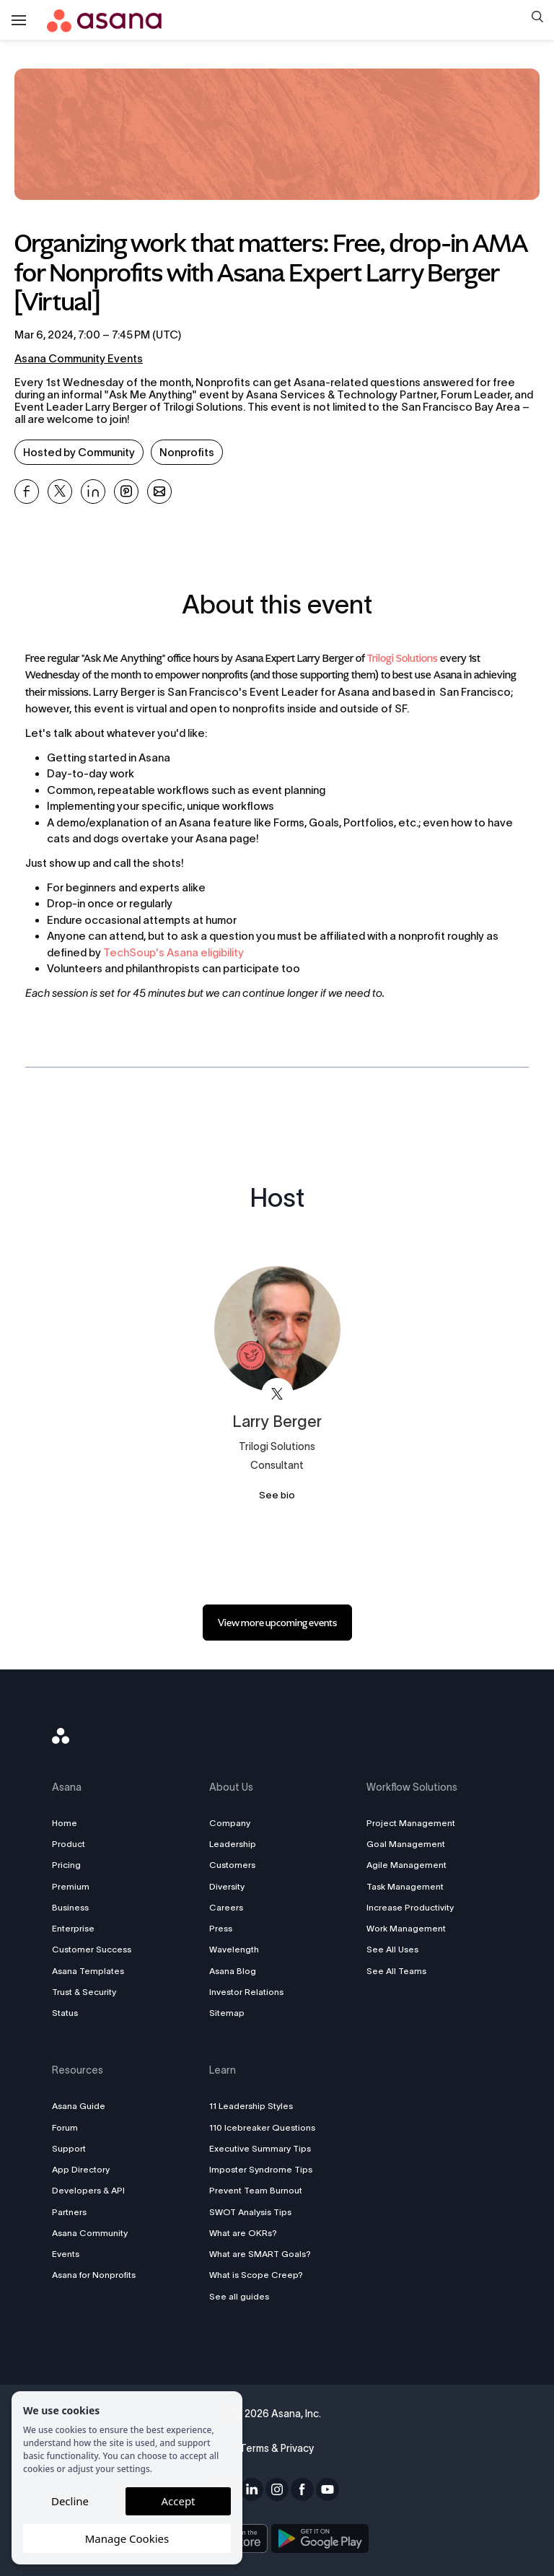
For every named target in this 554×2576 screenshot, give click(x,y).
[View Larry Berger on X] (277, 1394)
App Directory (85, 2169)
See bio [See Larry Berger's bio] (277, 1495)
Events (70, 2253)
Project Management (409, 1823)
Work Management (404, 1928)
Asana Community (94, 2232)
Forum (69, 2127)
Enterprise (77, 1928)
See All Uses (391, 1949)
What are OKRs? (244, 2232)
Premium (75, 1886)
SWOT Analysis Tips (252, 2212)
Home (69, 1823)
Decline (70, 2501)
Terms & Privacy (277, 2448)
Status (69, 2012)
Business (74, 1907)
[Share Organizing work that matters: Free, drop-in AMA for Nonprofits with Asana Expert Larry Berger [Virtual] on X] (59, 491)
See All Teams (395, 1970)
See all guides (241, 2296)
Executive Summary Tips (261, 2148)
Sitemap (228, 2012)
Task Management (403, 1886)
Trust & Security (88, 1991)
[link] (277, 1622)
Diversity (228, 1886)
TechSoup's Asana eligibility (173, 952)
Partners (73, 2212)
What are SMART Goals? (261, 2253)
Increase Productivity (408, 1907)
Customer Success (96, 1949)
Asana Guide (83, 2105)
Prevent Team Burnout (257, 2190)
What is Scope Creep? (257, 2274)
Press (222, 1928)
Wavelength (235, 1949)
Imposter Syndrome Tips (262, 2169)
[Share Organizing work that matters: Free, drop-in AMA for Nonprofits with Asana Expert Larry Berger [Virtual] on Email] (159, 491)
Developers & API (92, 2190)
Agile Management (405, 1864)
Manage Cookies (127, 2538)
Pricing (70, 1864)
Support (73, 2148)
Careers (228, 1907)
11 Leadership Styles (252, 2105)
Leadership (234, 1843)
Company (231, 1823)
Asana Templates (92, 1970)
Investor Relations (248, 1991)
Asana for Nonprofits (98, 2274)
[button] (537, 18)
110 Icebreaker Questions (264, 2127)
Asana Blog (234, 1970)
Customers (234, 1864)
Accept (178, 2501)
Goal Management (404, 1843)
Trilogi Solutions (402, 658)
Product (72, 1843)
